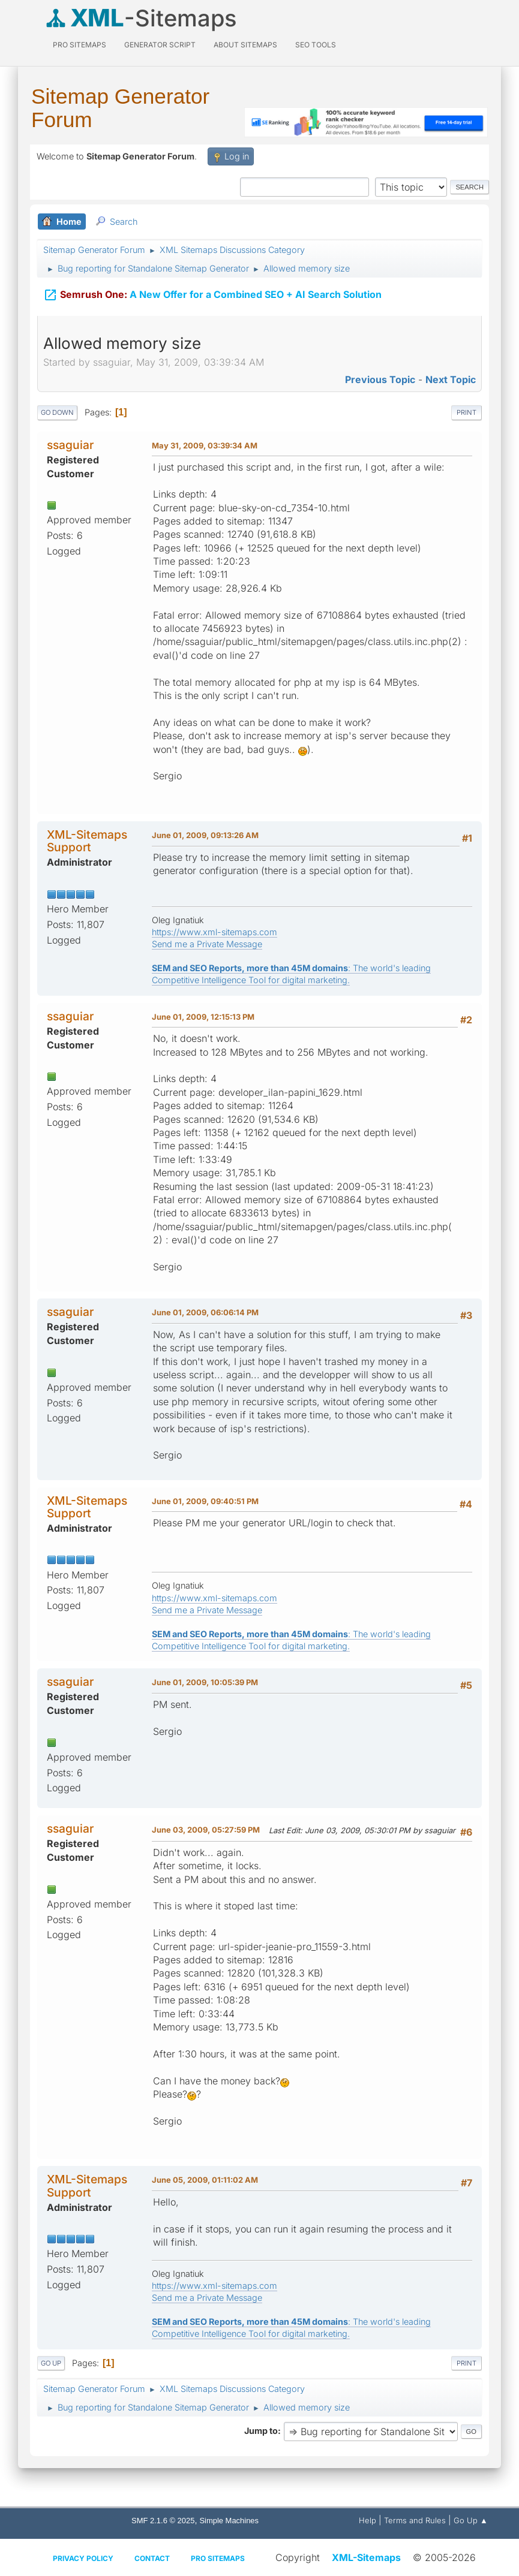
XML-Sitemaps (366, 2557)
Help (367, 2520)
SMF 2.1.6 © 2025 (162, 2520)
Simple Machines (229, 2520)
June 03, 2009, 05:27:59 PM (206, 1829)
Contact (152, 2558)
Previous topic (380, 379)
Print (466, 412)
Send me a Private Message (207, 944)
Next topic (450, 379)
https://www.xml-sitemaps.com (214, 932)
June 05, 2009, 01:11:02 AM (205, 2180)
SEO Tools (315, 44)
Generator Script (160, 44)
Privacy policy (83, 2558)
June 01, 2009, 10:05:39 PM (205, 1682)
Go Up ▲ (471, 2520)
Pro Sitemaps (218, 2558)
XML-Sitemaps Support (87, 840)
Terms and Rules (415, 2520)
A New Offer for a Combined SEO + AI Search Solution (212, 293)
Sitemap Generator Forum (120, 108)
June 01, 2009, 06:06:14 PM (205, 1312)
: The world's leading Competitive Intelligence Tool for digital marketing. (291, 974)
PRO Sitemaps (79, 44)
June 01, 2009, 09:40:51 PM (205, 1501)
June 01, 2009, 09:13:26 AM (205, 835)
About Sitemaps (245, 44)
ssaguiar (70, 445)
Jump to (261, 2431)
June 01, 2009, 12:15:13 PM (203, 1017)
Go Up (51, 2363)
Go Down (57, 412)
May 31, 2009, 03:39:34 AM (204, 445)
